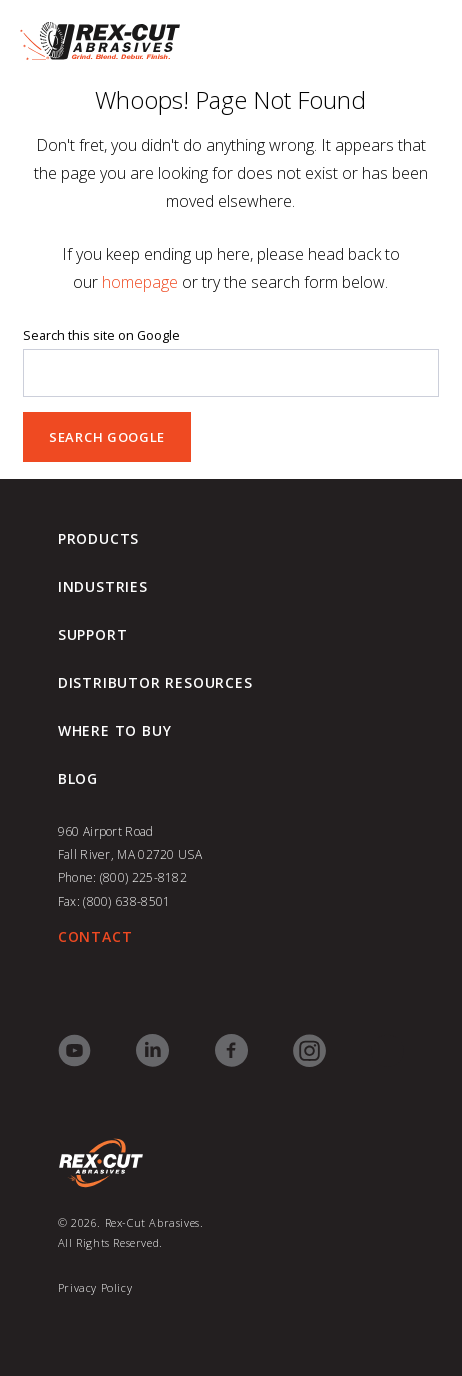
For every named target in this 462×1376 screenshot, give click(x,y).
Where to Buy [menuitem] (115, 731)
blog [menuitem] (78, 779)
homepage (140, 282)
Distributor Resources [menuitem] (155, 683)
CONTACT (95, 936)
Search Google (107, 437)
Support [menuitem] (93, 635)
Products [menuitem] (98, 539)
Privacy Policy (95, 1287)
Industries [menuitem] (103, 587)
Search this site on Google (101, 335)
